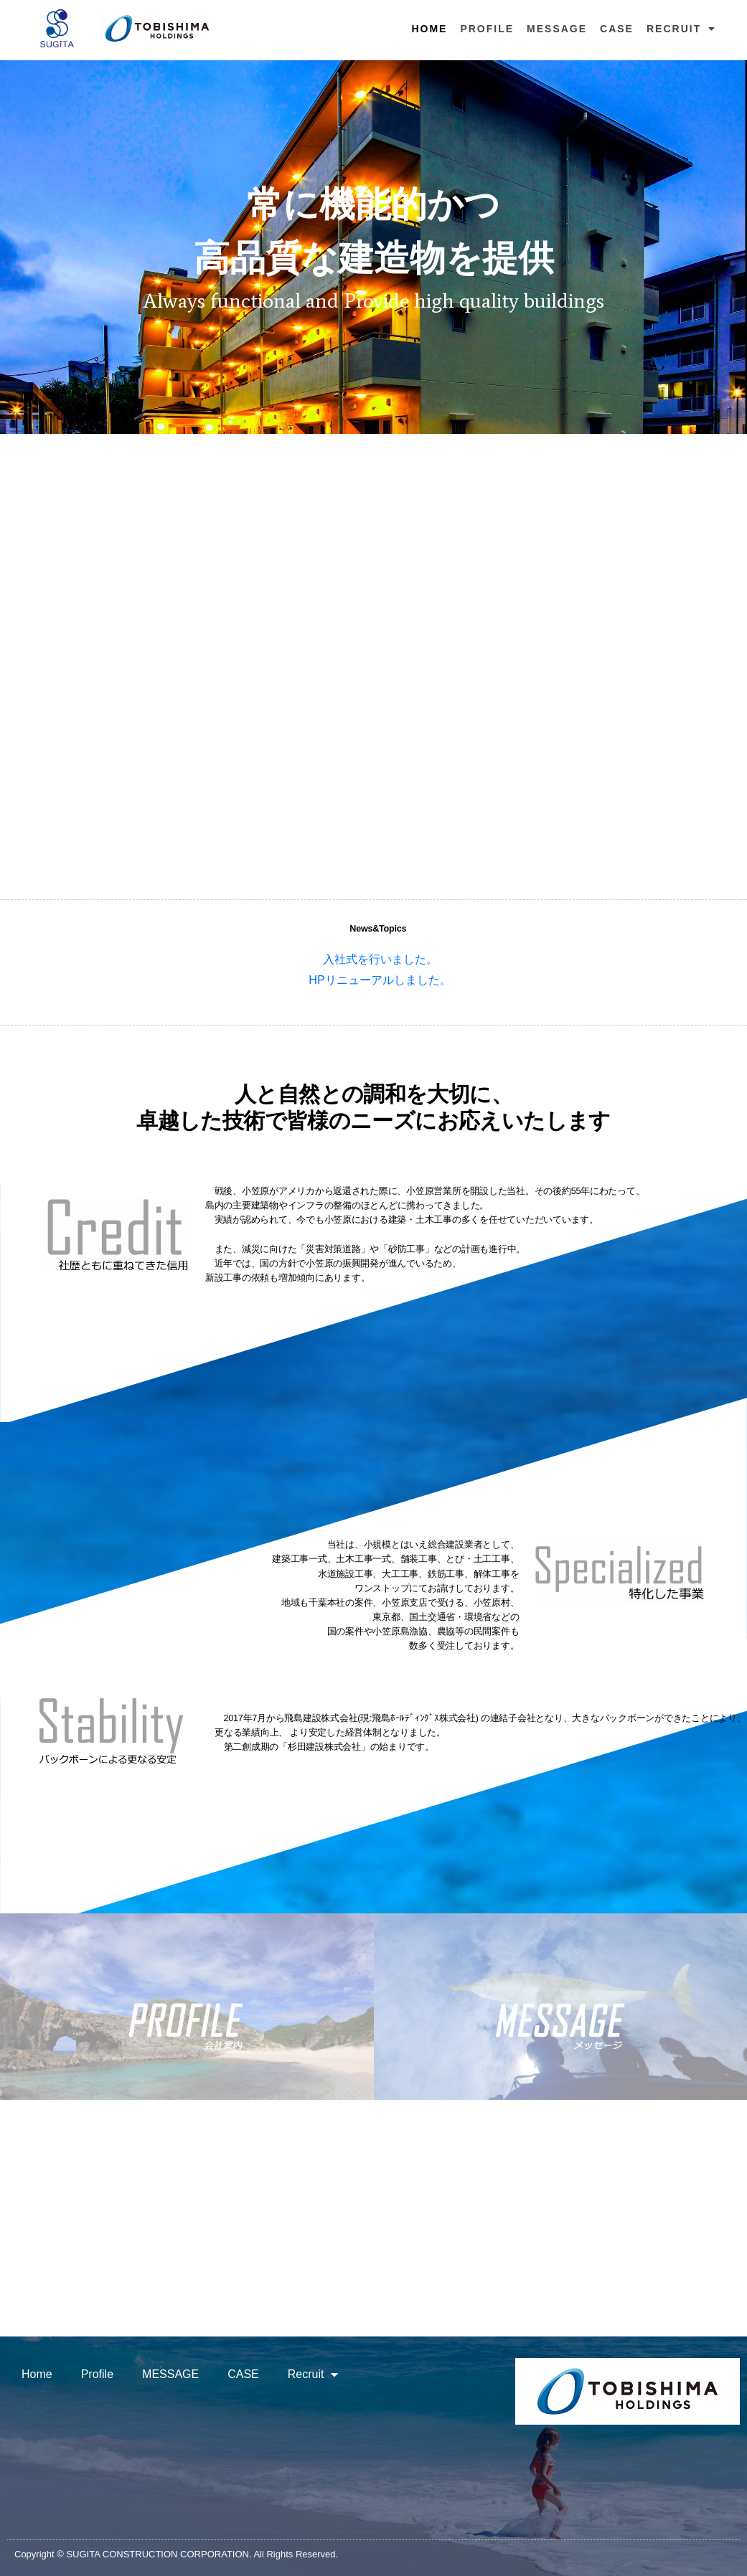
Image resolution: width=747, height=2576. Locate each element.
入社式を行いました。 (380, 958)
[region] (373, 247)
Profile (487, 28)
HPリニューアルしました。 (380, 979)
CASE (617, 28)
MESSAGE (557, 28)
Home (429, 28)
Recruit (681, 29)
